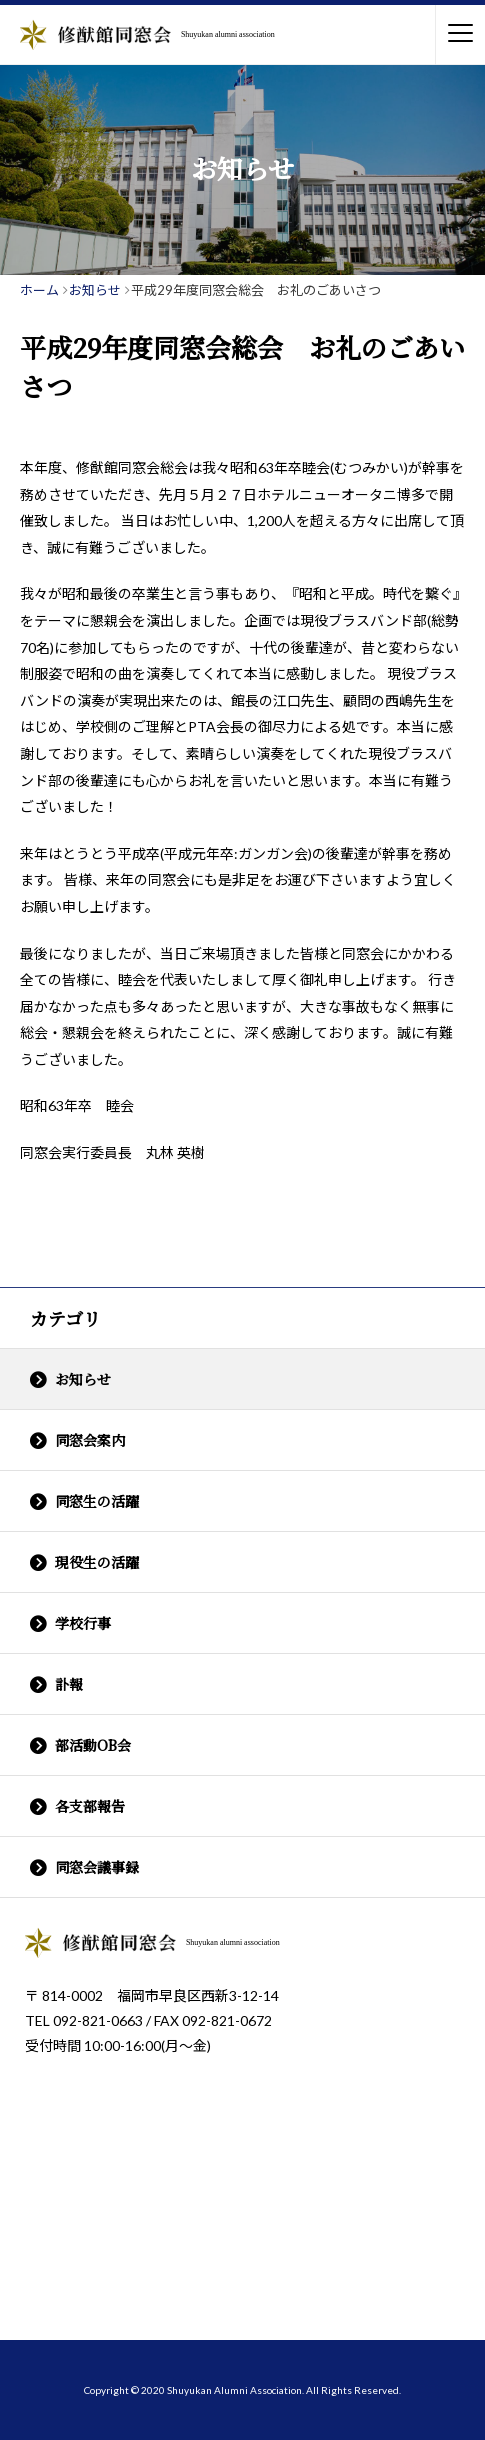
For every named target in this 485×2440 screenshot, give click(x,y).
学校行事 (83, 1623)
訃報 (69, 1684)
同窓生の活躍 (97, 1501)
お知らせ (83, 1379)
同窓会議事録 (97, 1867)
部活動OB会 (93, 1745)
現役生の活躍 (97, 1562)
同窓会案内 (90, 1440)
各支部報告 (90, 1806)
